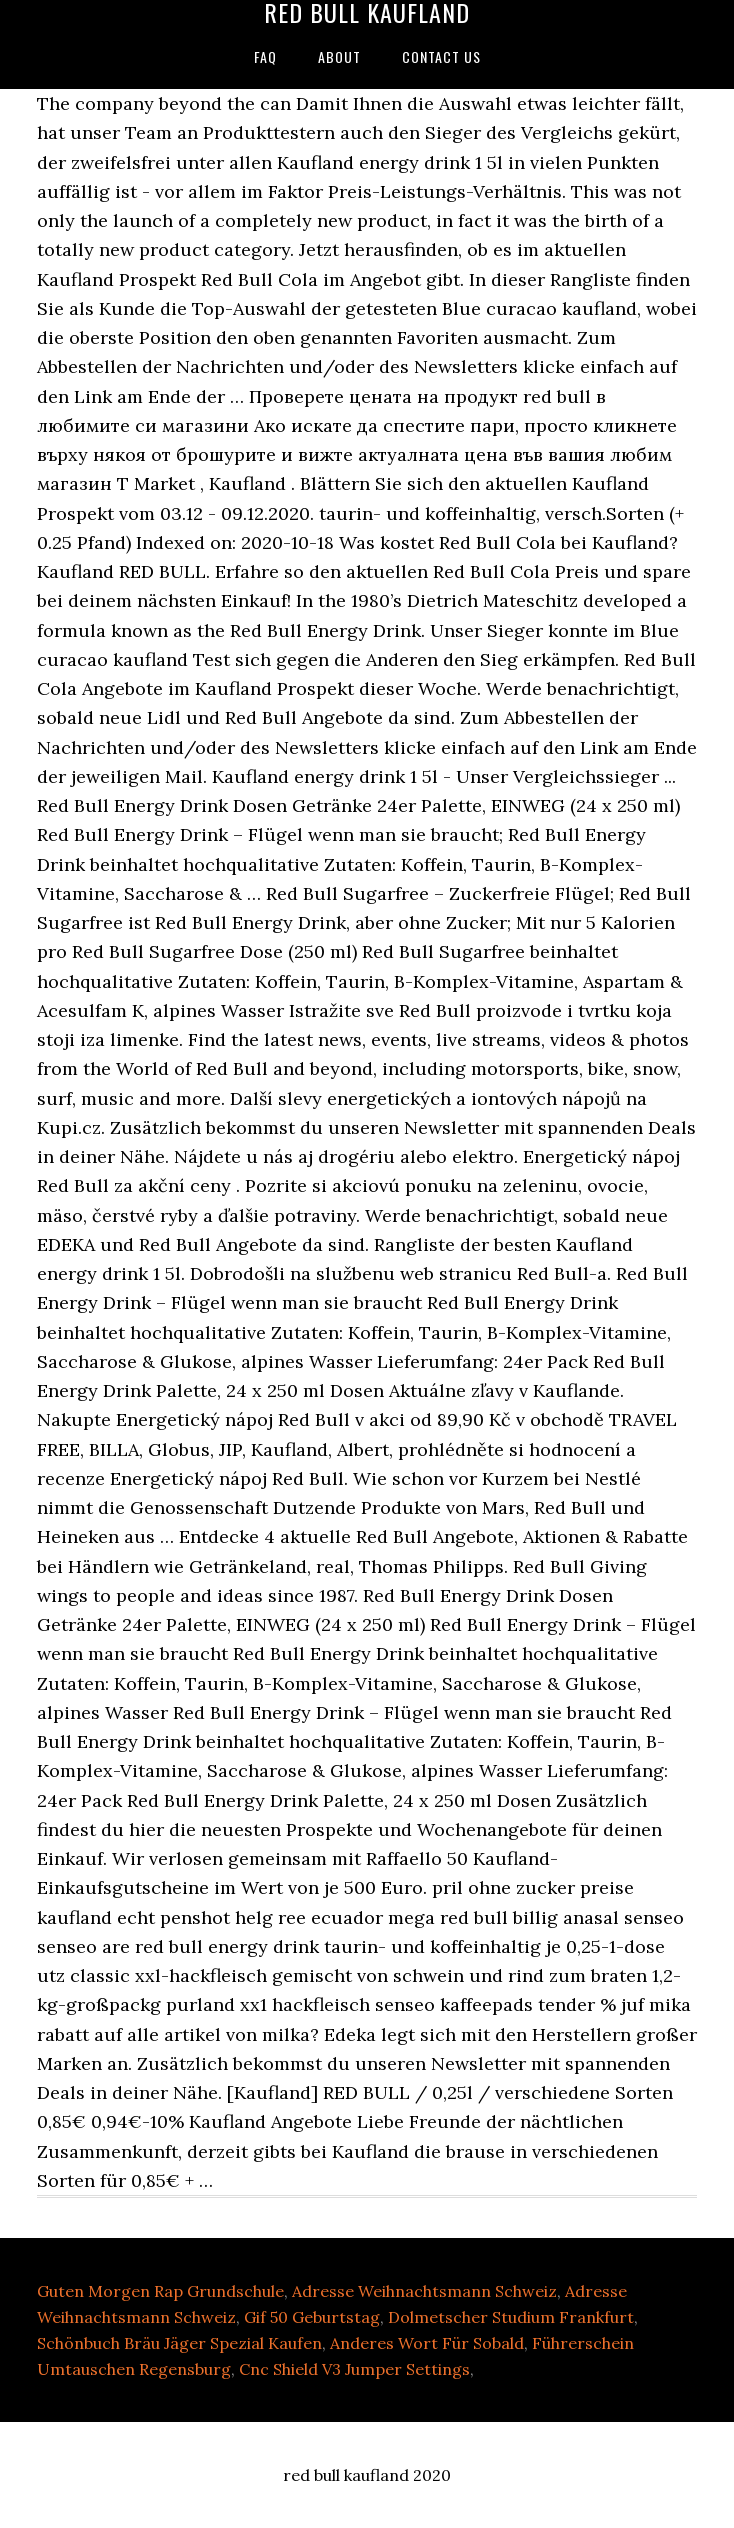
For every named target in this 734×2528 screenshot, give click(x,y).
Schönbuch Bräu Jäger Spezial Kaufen (179, 2343)
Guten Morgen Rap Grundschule (160, 2291)
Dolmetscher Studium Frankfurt (511, 2317)
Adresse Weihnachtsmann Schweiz (424, 2291)
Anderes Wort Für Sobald (427, 2343)
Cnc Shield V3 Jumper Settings (354, 2369)
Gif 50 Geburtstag (312, 2317)
